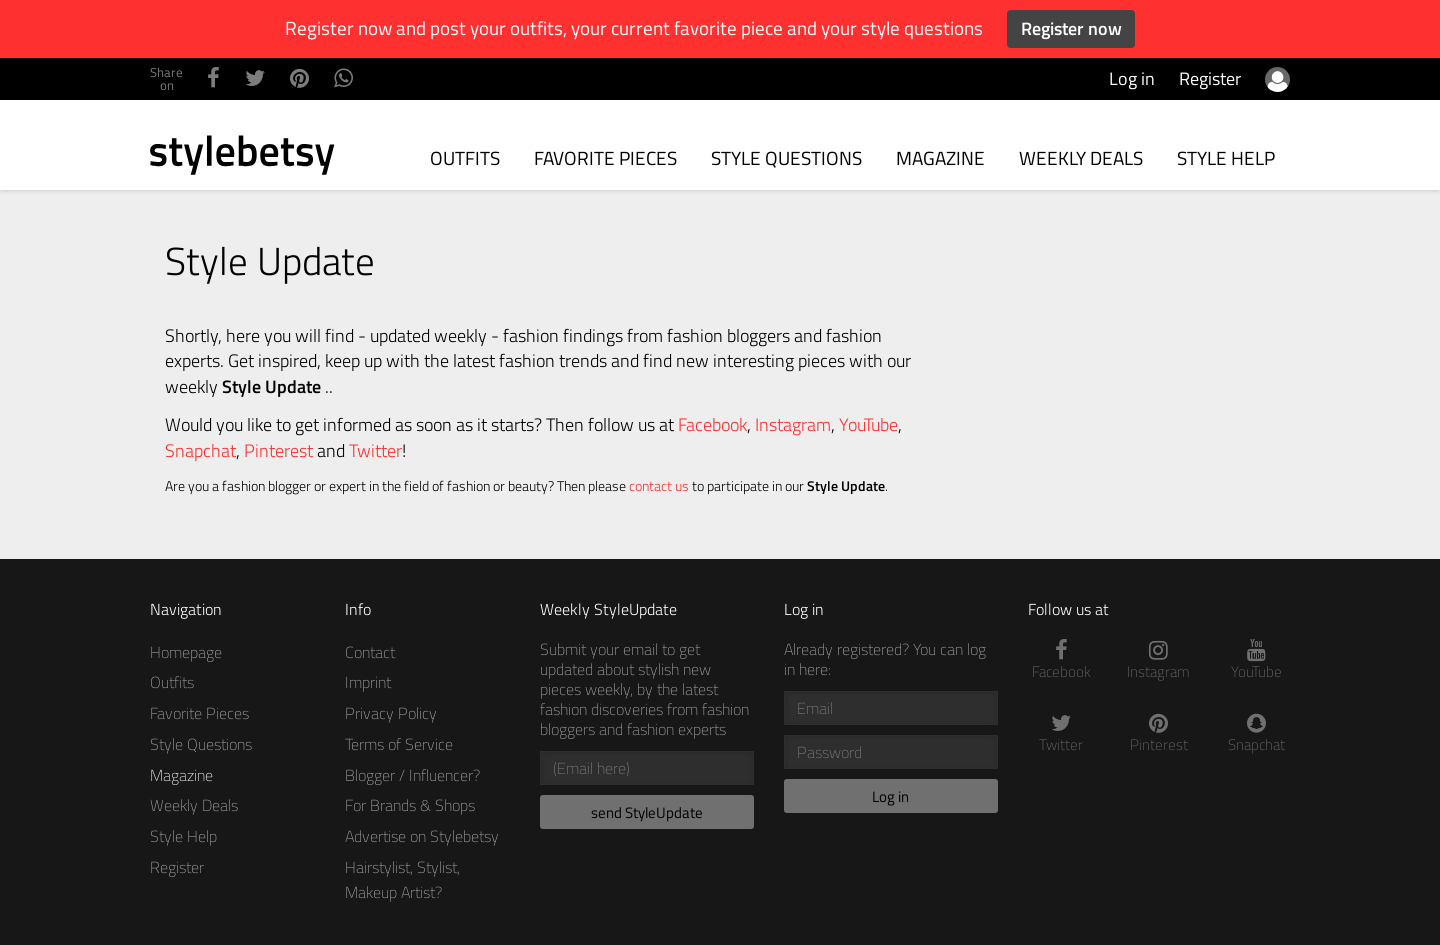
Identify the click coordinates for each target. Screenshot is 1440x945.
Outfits (465, 157)
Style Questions (786, 157)
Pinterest (278, 450)
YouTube (868, 424)
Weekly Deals (1081, 157)
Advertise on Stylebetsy (422, 836)
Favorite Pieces (605, 157)
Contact (370, 652)
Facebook (712, 424)
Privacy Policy (391, 713)
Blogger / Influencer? (412, 775)
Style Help (1226, 157)
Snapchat (200, 450)
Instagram (793, 424)
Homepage (186, 652)
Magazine (940, 157)
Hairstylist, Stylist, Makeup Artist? (402, 880)
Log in (1132, 78)
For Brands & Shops (410, 805)
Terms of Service (399, 744)
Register (1210, 78)
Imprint (368, 682)
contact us (659, 486)
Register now (1071, 28)
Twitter (375, 450)
